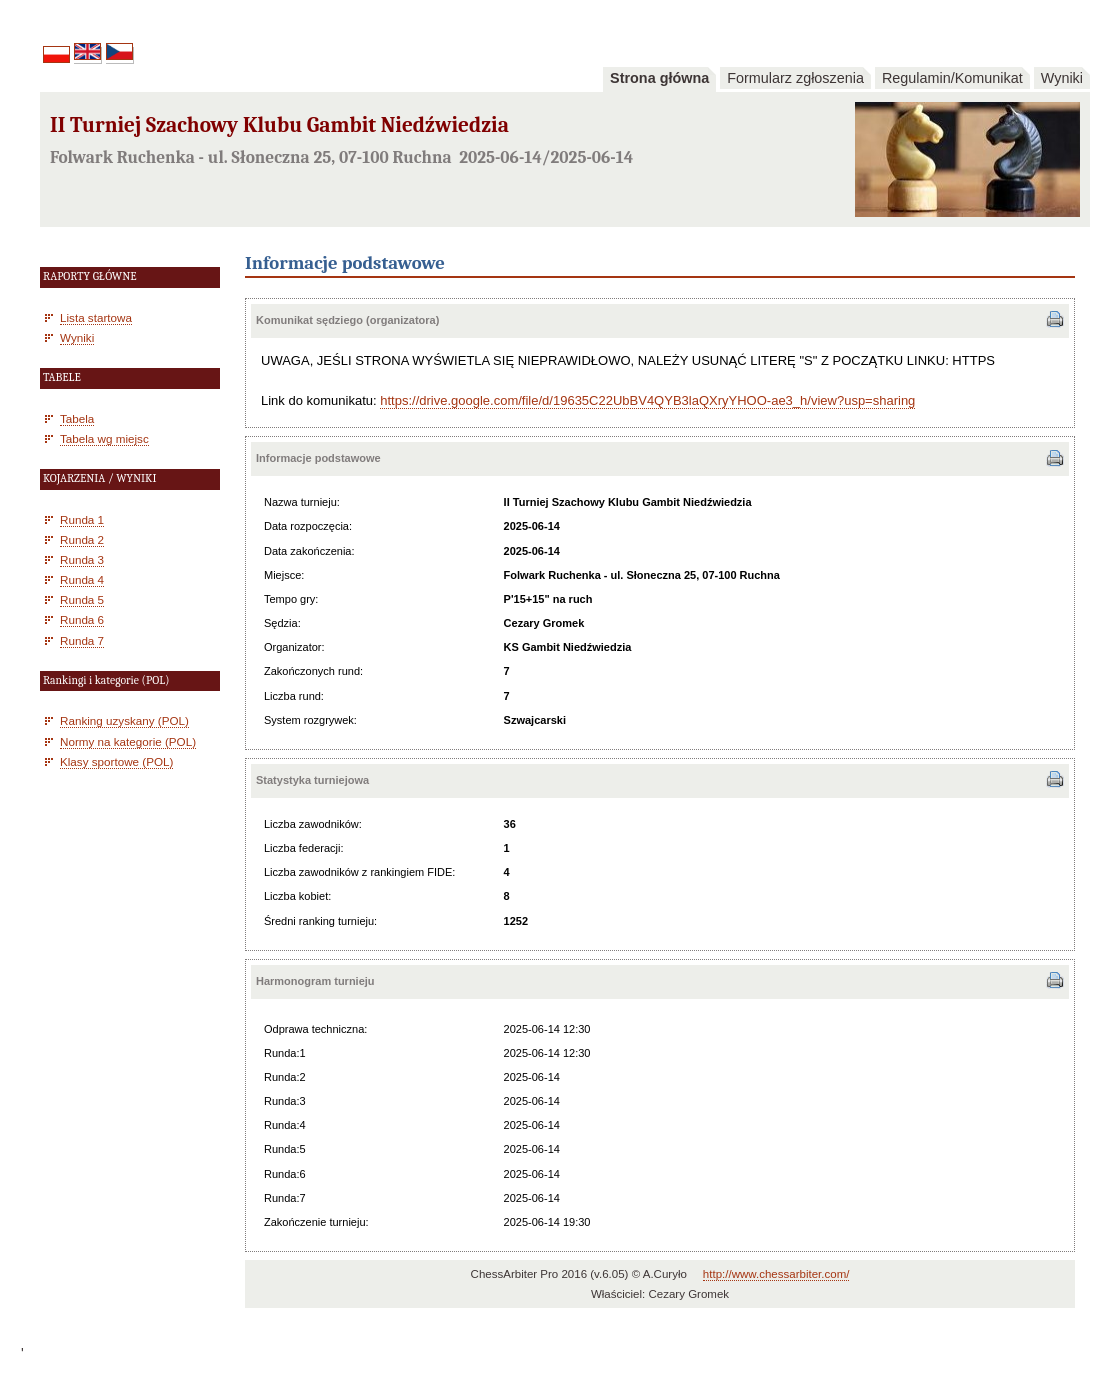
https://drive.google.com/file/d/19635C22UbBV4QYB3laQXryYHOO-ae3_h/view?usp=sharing (647, 400)
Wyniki (1062, 78)
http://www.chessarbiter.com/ (776, 1274)
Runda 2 (82, 539)
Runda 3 (82, 559)
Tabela (77, 418)
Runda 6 (82, 619)
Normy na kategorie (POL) (128, 741)
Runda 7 (82, 640)
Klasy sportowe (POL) (116, 761)
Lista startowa (96, 317)
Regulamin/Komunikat (952, 78)
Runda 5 (82, 599)
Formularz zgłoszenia (795, 78)
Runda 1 (82, 519)
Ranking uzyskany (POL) (124, 720)
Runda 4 (82, 579)
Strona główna (659, 78)
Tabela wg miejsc (104, 438)
